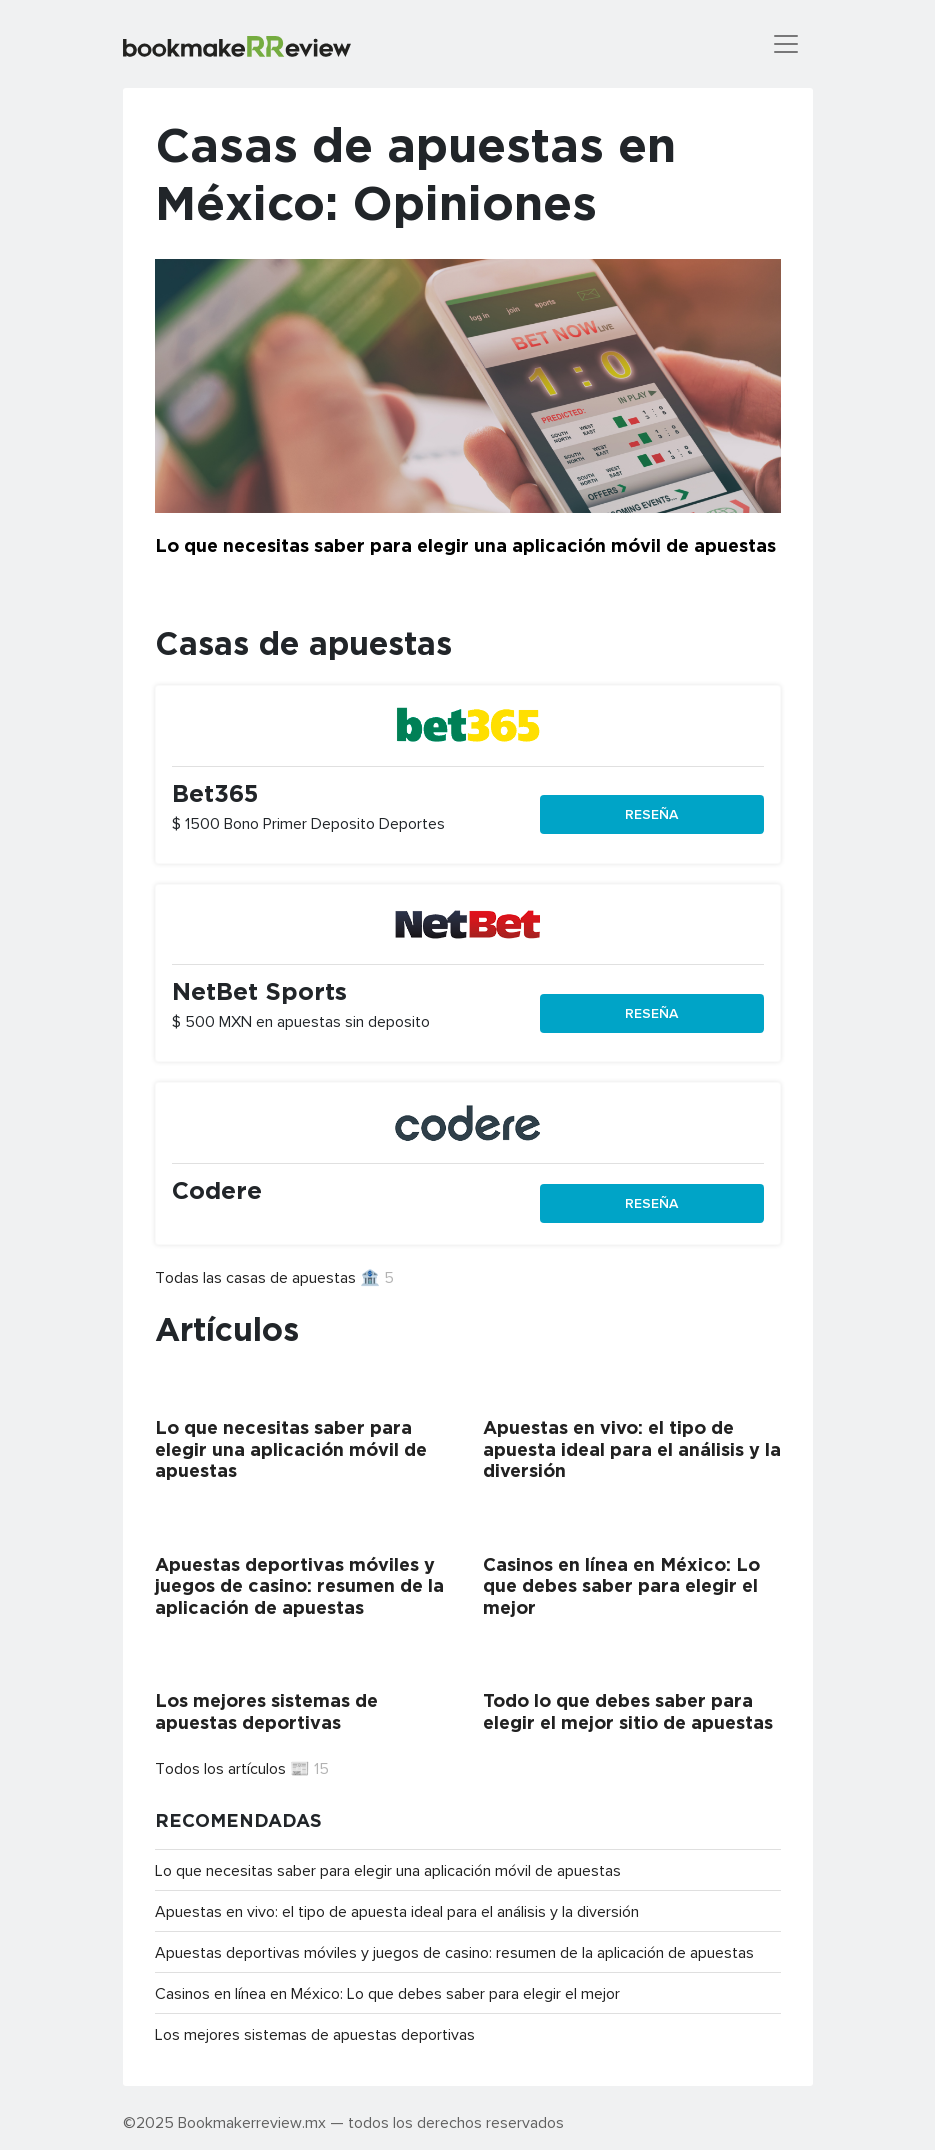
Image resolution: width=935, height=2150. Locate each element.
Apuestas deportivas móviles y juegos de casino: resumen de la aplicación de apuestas (454, 1952)
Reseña (651, 814)
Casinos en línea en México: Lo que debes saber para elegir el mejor (387, 1993)
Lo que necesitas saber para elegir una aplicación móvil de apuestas (388, 1870)
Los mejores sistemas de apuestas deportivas (315, 2034)
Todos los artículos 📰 (242, 1768)
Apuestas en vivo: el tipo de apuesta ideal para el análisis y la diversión (397, 1911)
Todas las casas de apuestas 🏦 (274, 1277)
